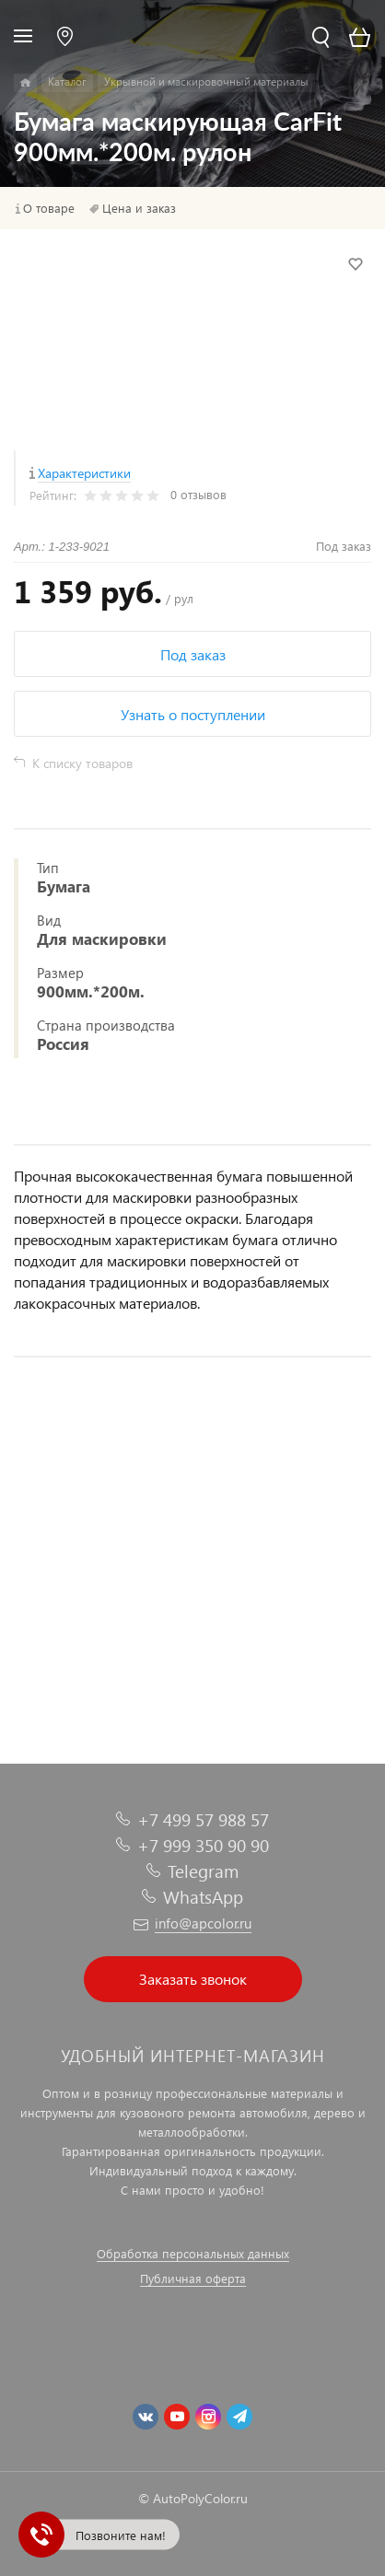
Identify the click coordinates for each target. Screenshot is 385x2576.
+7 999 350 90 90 (203, 1845)
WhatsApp (203, 1896)
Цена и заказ (139, 208)
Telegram (203, 1870)
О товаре (49, 208)
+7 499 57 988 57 (203, 1819)
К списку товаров (82, 763)
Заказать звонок (193, 1978)
